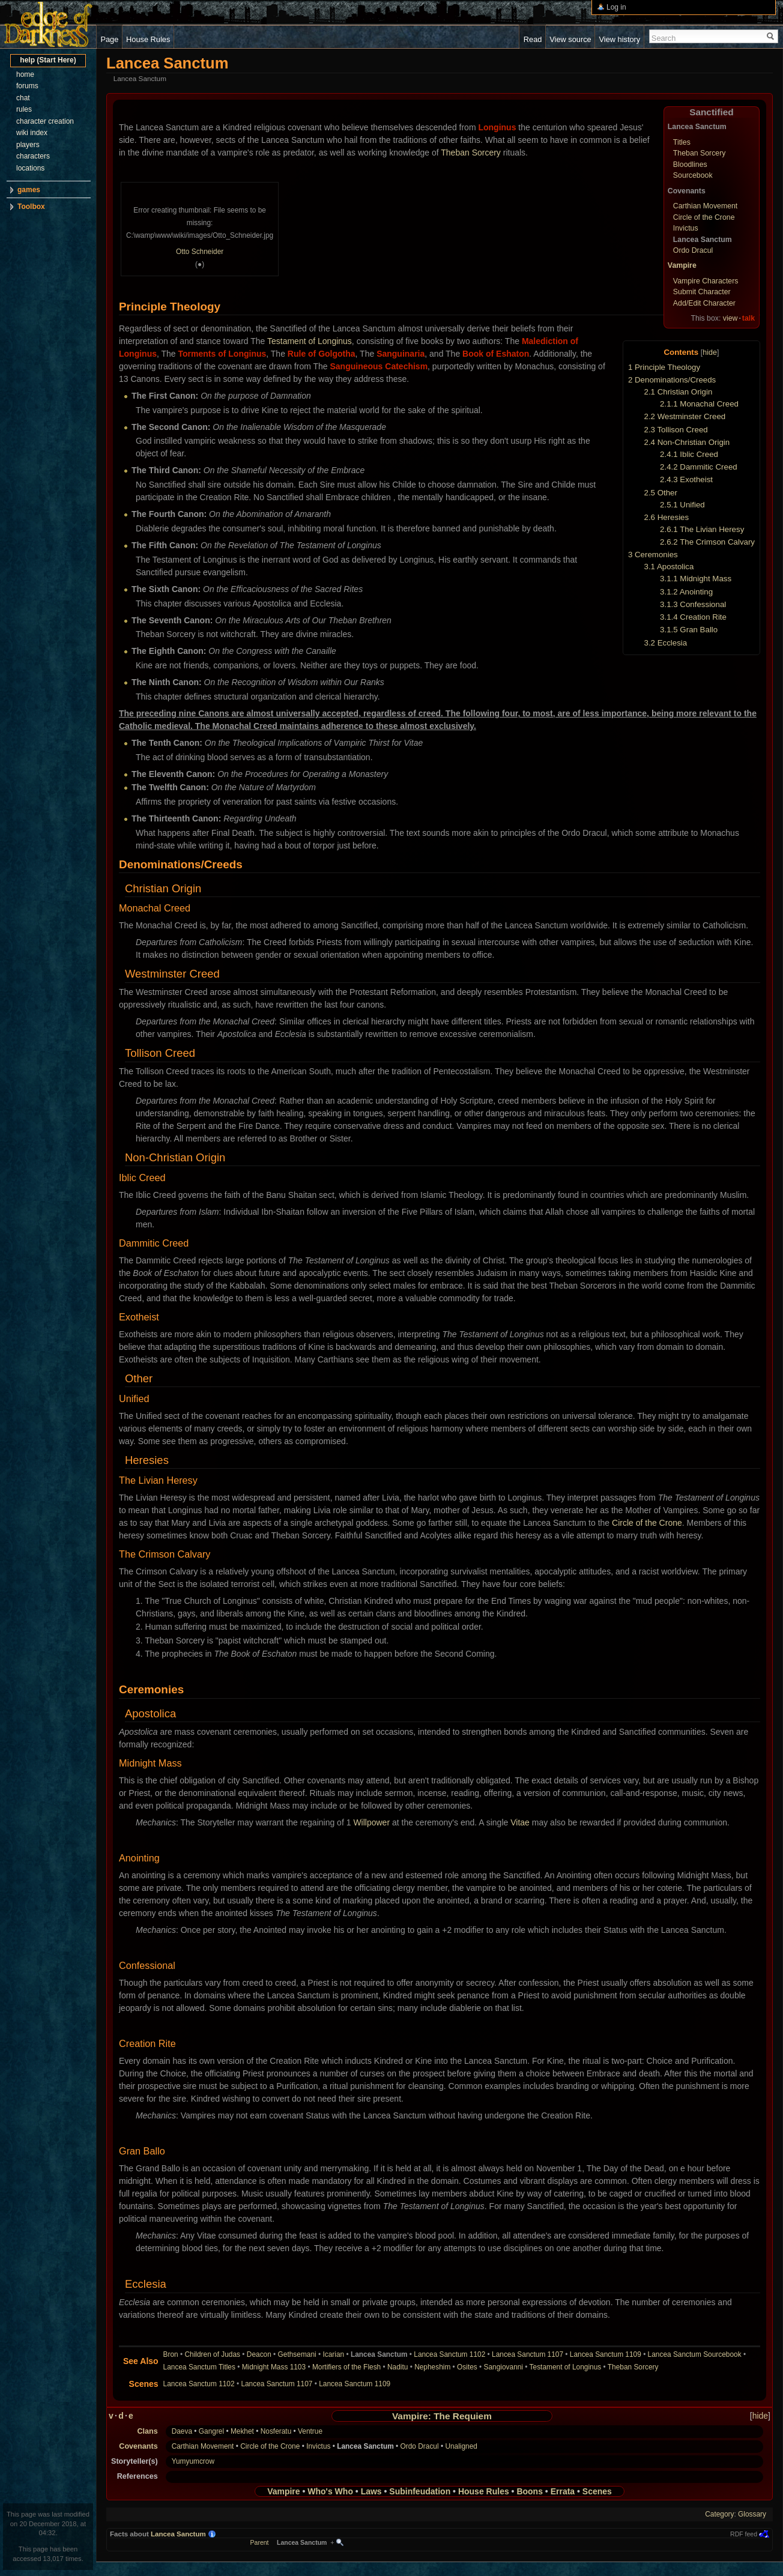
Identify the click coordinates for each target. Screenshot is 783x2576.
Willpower (371, 1822)
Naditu (397, 2367)
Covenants (138, 2446)
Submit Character (702, 292)
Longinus (497, 127)
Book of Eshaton (495, 353)
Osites (467, 2367)
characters (33, 156)
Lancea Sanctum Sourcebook (695, 2354)
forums (27, 86)
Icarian (334, 2354)
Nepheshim (432, 2367)
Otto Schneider (199, 251)
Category (719, 2514)
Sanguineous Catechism (379, 366)
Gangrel (211, 2431)
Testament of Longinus (309, 341)
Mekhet (242, 2431)
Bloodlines (690, 164)
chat (23, 98)
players (28, 145)
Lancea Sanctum (178, 2534)
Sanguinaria (400, 353)
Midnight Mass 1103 (274, 2367)
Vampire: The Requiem (442, 2416)
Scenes (597, 2491)
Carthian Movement (705, 206)
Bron (170, 2354)
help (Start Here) (48, 60)
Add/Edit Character (704, 303)
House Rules (483, 2491)
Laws (371, 2491)
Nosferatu (276, 2431)
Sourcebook (693, 175)
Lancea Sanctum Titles (199, 2367)
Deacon (259, 2354)
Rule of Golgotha (321, 353)
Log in (616, 7)
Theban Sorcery (699, 153)
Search (663, 38)
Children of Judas (213, 2354)
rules (24, 109)
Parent (259, 2542)
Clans (147, 2431)
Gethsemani (297, 2354)
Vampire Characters (706, 281)
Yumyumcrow (193, 2461)
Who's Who (330, 2491)
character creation (45, 121)
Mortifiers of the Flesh (346, 2367)
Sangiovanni (503, 2367)
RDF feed (743, 2534)
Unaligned (461, 2446)
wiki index (31, 132)
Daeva (182, 2431)
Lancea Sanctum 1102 (449, 2354)
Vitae (520, 1822)
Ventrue (310, 2431)
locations (30, 168)
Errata (563, 2491)
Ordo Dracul (693, 250)
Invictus (685, 228)
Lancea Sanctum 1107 (527, 2354)
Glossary (752, 2514)
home (25, 74)
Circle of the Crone (704, 217)
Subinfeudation (419, 2491)
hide (710, 352)
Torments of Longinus (222, 353)
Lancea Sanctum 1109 (605, 2354)
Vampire (682, 265)
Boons (529, 2491)
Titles (682, 142)
